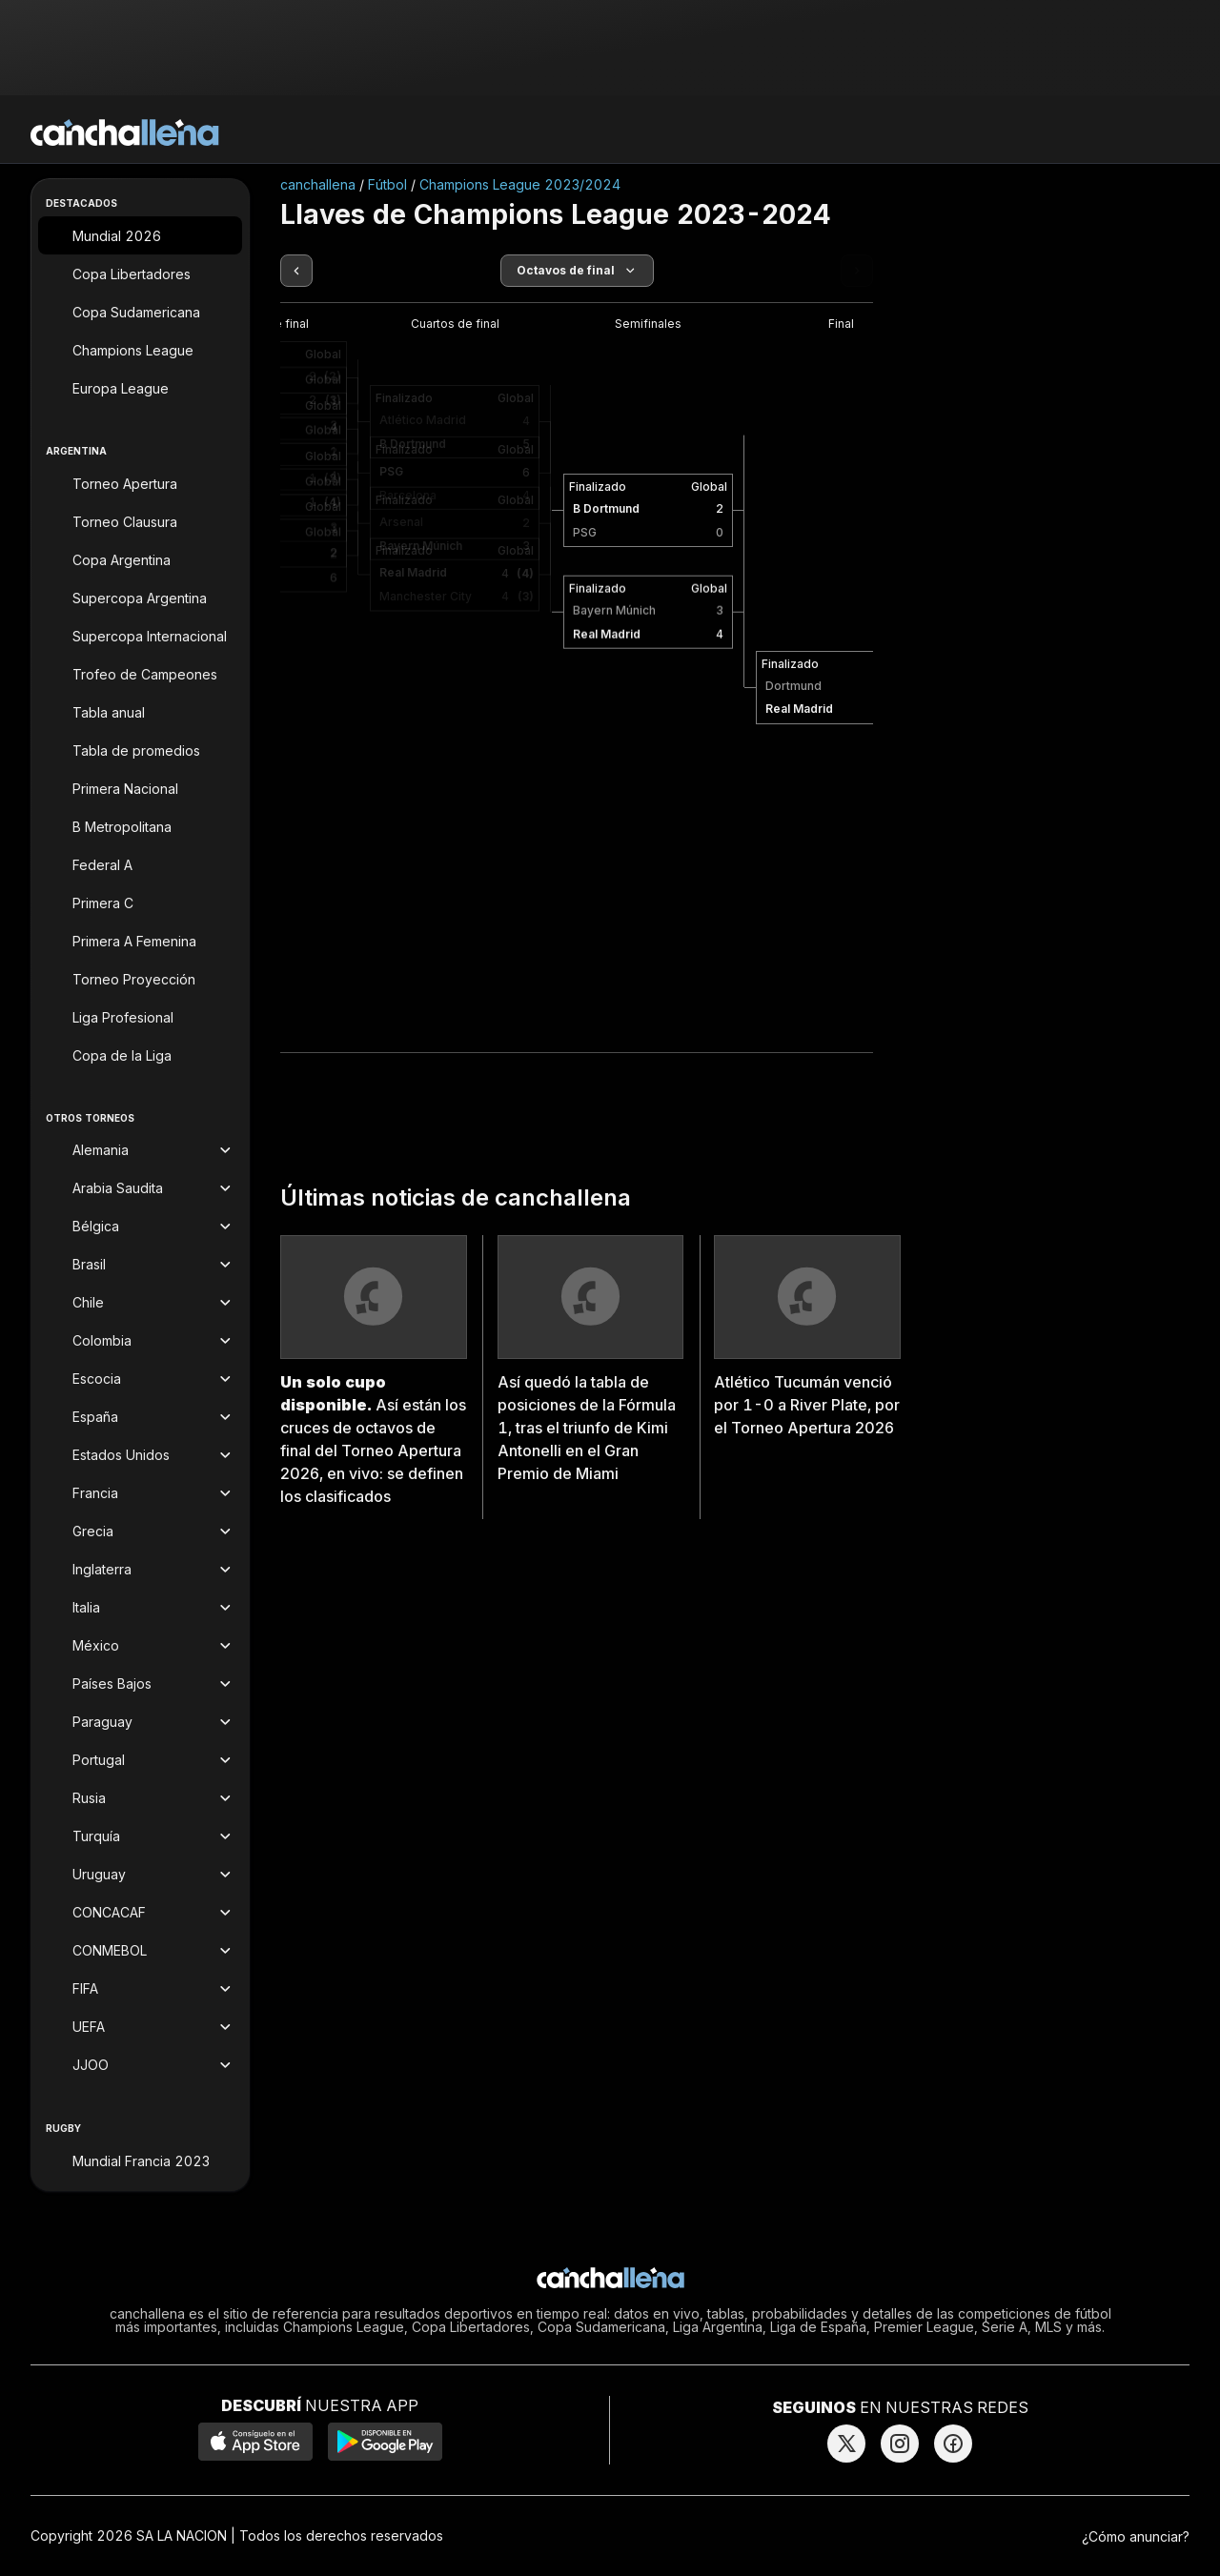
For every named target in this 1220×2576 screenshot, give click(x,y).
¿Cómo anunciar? (1136, 2536)
